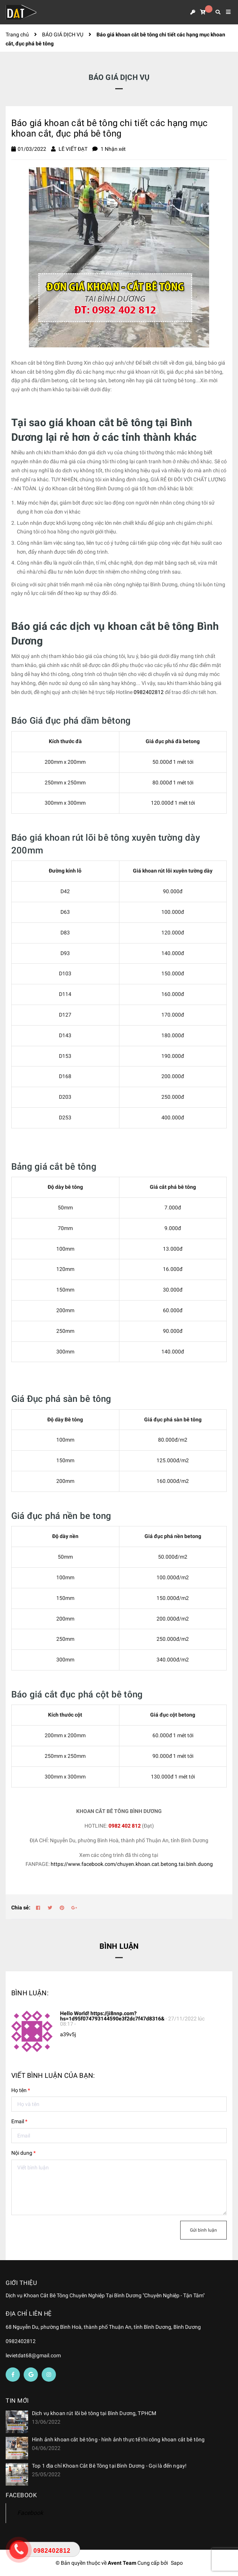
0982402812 (149, 692)
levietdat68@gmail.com (33, 2355)
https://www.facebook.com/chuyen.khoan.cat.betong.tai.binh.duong (132, 1864)
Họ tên (20, 2090)
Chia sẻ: (20, 1908)
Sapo (177, 2563)
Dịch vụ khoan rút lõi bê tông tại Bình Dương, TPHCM (94, 2413)
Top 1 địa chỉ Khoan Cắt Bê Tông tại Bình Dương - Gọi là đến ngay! (109, 2466)
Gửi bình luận (203, 2230)
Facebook (30, 2512)
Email (19, 2121)
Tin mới (17, 2400)
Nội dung (23, 2153)
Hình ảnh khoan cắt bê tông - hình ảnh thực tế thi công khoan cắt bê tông (118, 2439)
